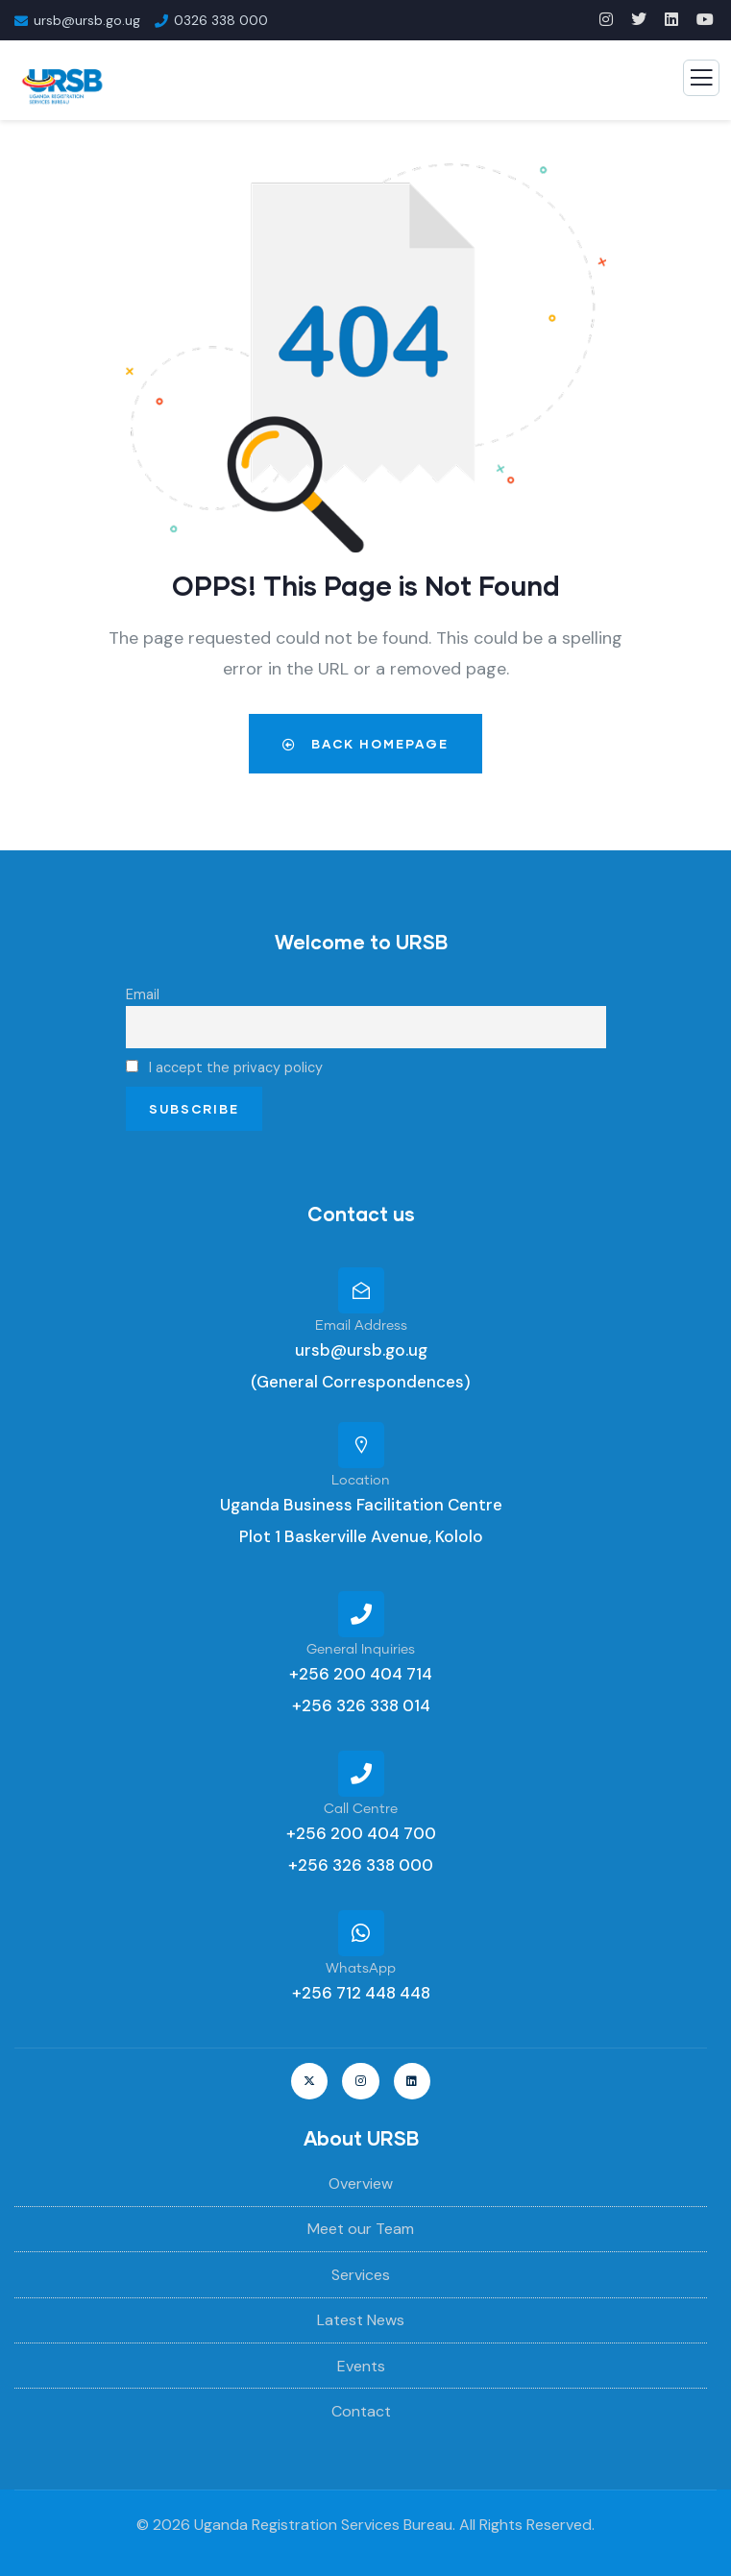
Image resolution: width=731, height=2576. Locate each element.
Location (360, 1480)
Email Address (361, 1326)
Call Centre (361, 1809)
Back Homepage (365, 743)
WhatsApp (361, 1968)
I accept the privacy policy (224, 1067)
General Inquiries (360, 1649)
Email (142, 994)
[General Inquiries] (361, 1614)
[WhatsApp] (361, 1933)
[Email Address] (361, 1290)
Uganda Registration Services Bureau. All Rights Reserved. (394, 2525)
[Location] (361, 1445)
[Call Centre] (361, 1774)
